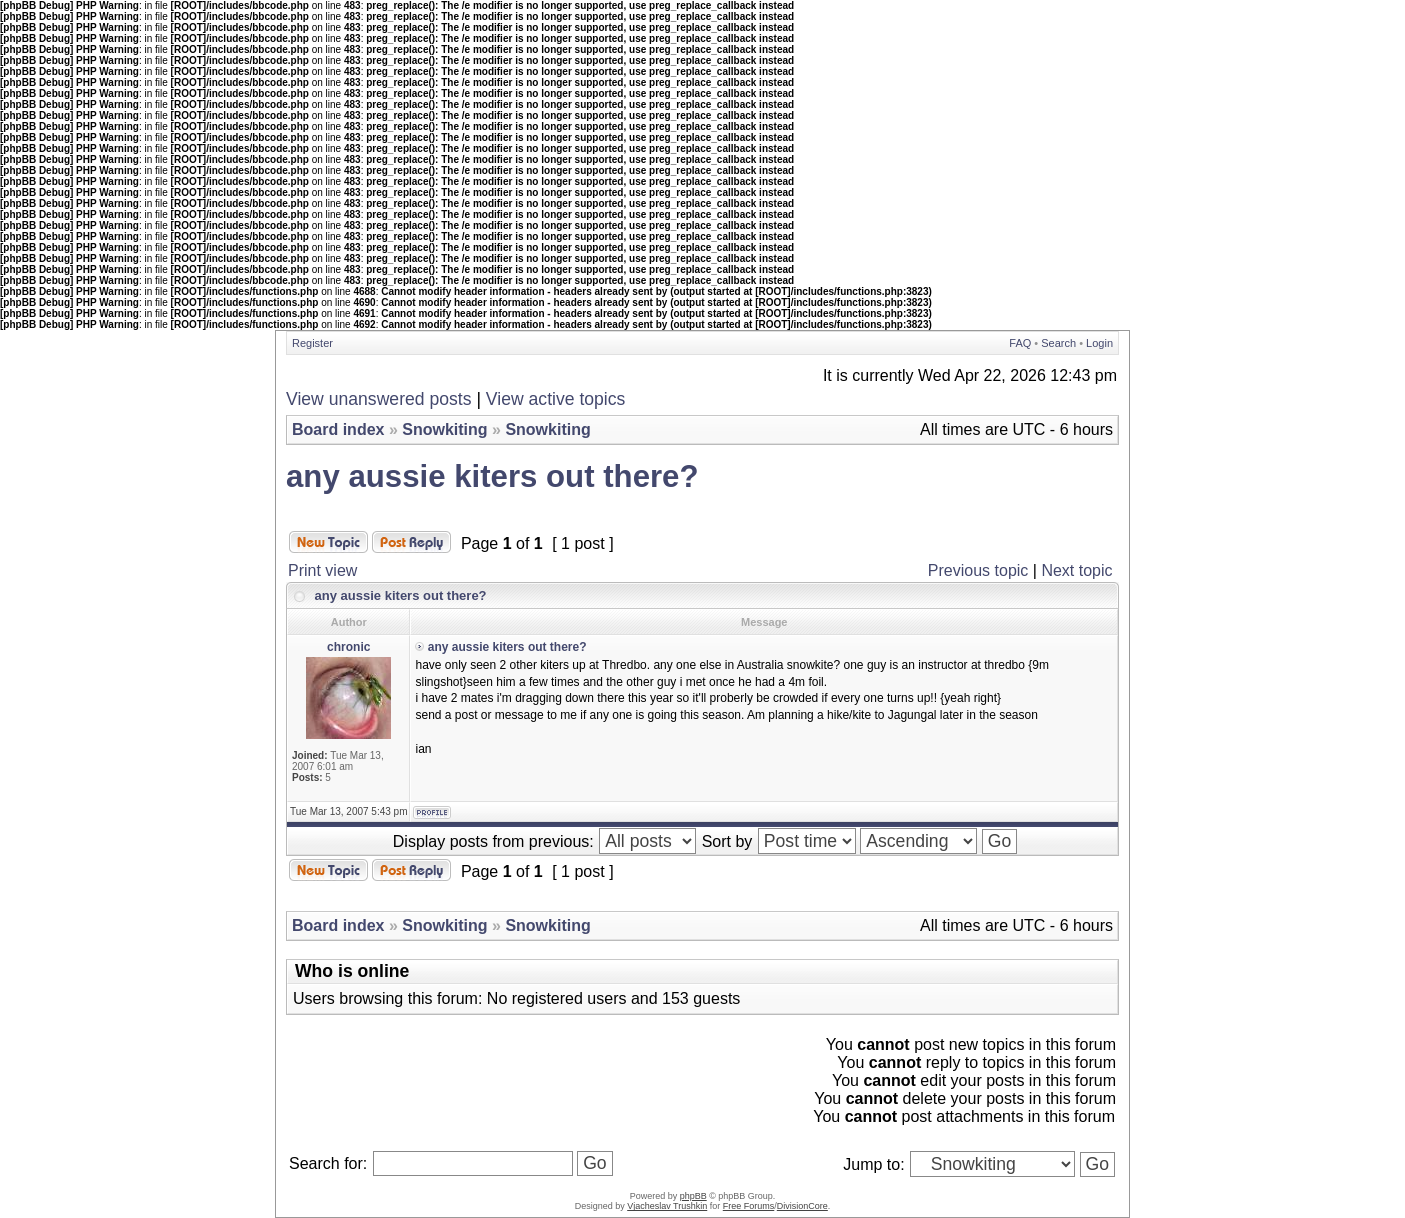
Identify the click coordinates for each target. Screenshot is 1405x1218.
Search (1058, 343)
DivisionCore (802, 1206)
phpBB (693, 1196)
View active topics (556, 399)
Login (1099, 343)
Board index (338, 429)
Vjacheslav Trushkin (667, 1206)
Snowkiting (444, 429)
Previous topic (978, 570)
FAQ (1020, 343)
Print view (322, 570)
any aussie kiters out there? (492, 476)
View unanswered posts (379, 399)
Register (312, 343)
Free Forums (749, 1206)
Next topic (1076, 570)
